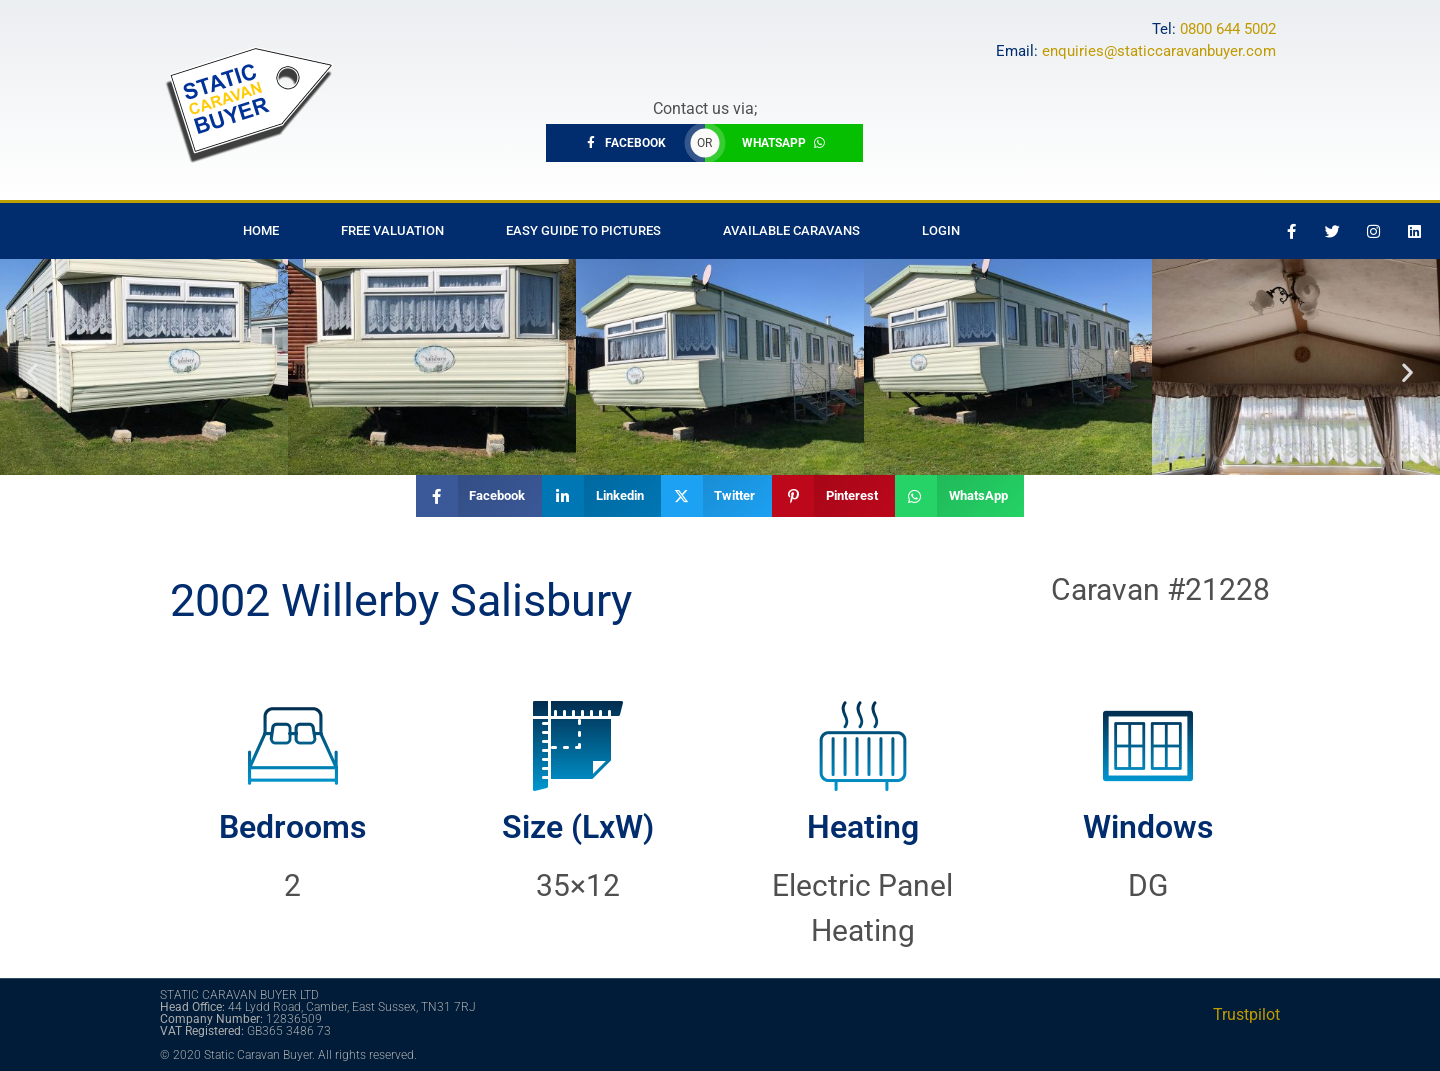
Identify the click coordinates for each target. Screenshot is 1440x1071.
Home (261, 230)
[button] (32, 372)
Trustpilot (1246, 1014)
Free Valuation (392, 230)
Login (941, 230)
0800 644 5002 (1228, 29)
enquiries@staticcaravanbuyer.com (1159, 51)
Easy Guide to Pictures (583, 230)
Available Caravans (791, 230)
